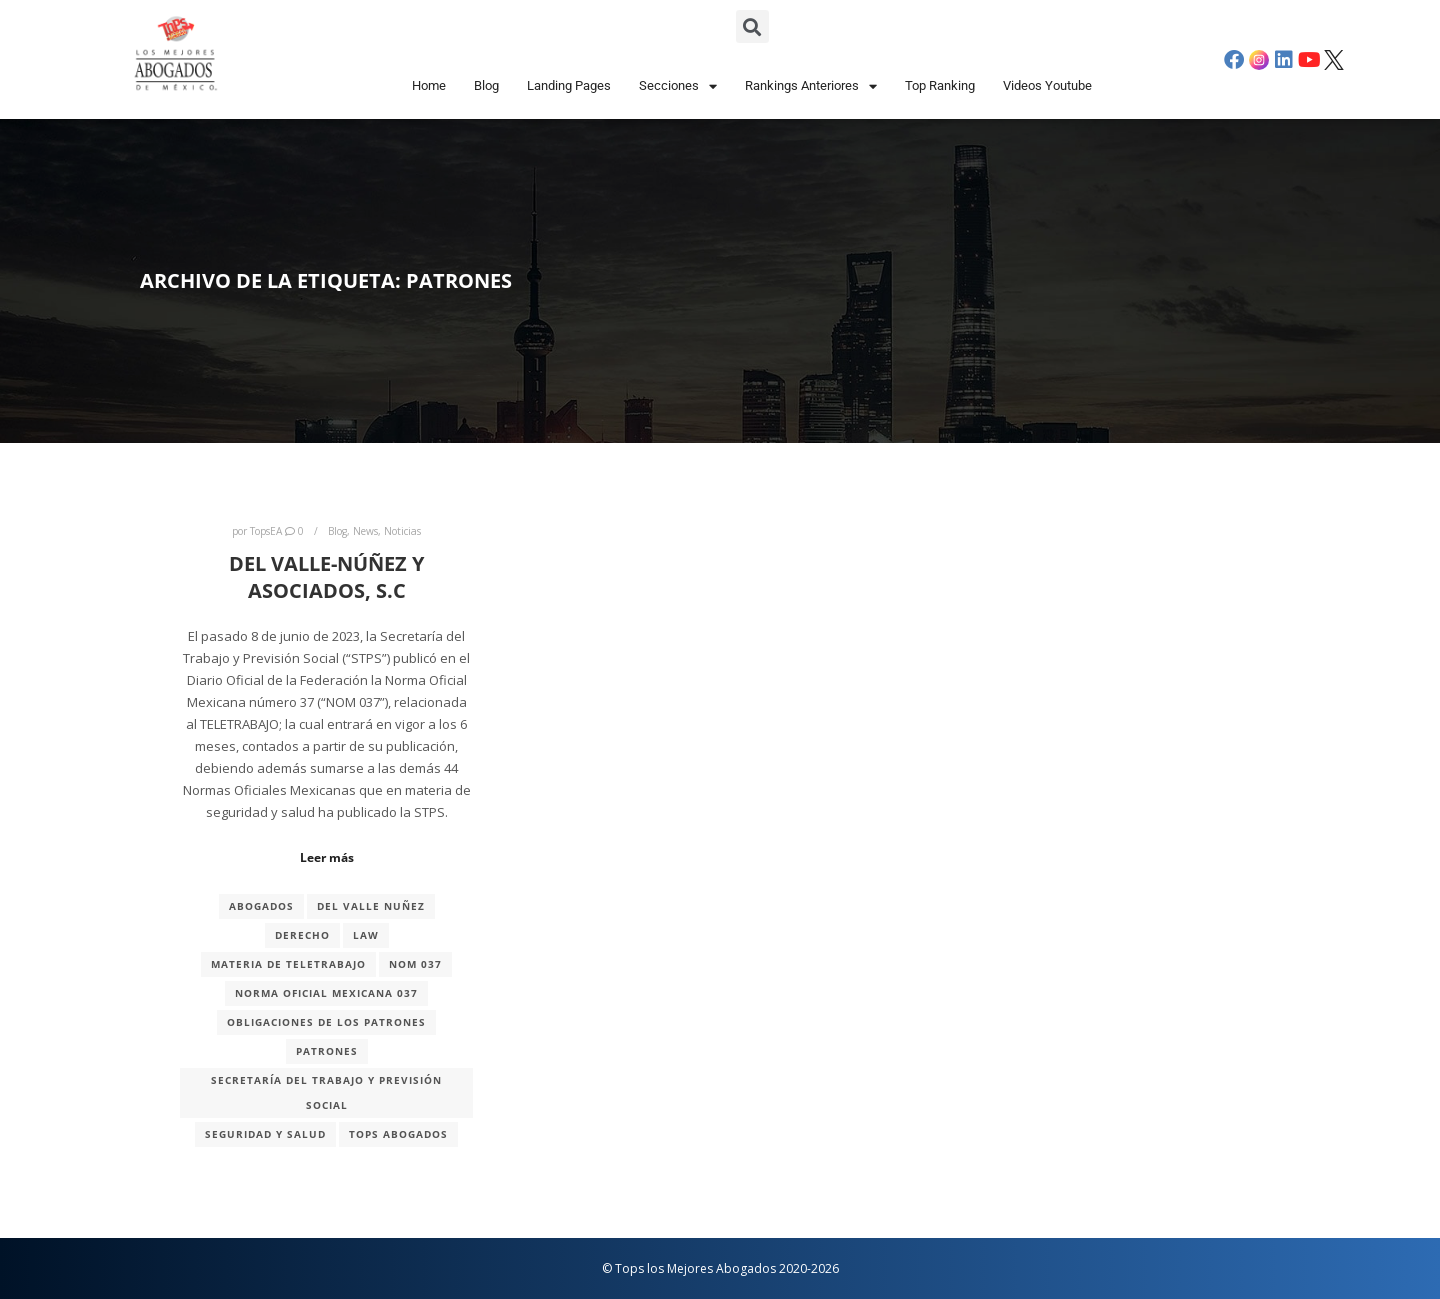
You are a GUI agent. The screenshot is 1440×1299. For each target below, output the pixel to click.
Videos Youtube (1047, 85)
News (365, 531)
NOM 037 (415, 964)
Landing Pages (569, 85)
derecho (302, 935)
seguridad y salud (265, 1134)
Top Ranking (940, 85)
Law (366, 935)
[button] (752, 26)
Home (429, 85)
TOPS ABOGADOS (398, 1134)
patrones (327, 1051)
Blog (486, 85)
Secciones (678, 86)
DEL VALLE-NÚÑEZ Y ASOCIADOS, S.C (326, 576)
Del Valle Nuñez (371, 906)
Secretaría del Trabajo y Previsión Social (326, 1092)
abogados (261, 906)
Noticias (402, 531)
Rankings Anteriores (811, 86)
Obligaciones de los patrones (326, 1022)
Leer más (327, 857)
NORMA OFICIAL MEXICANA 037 (326, 993)
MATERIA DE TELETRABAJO (288, 964)
